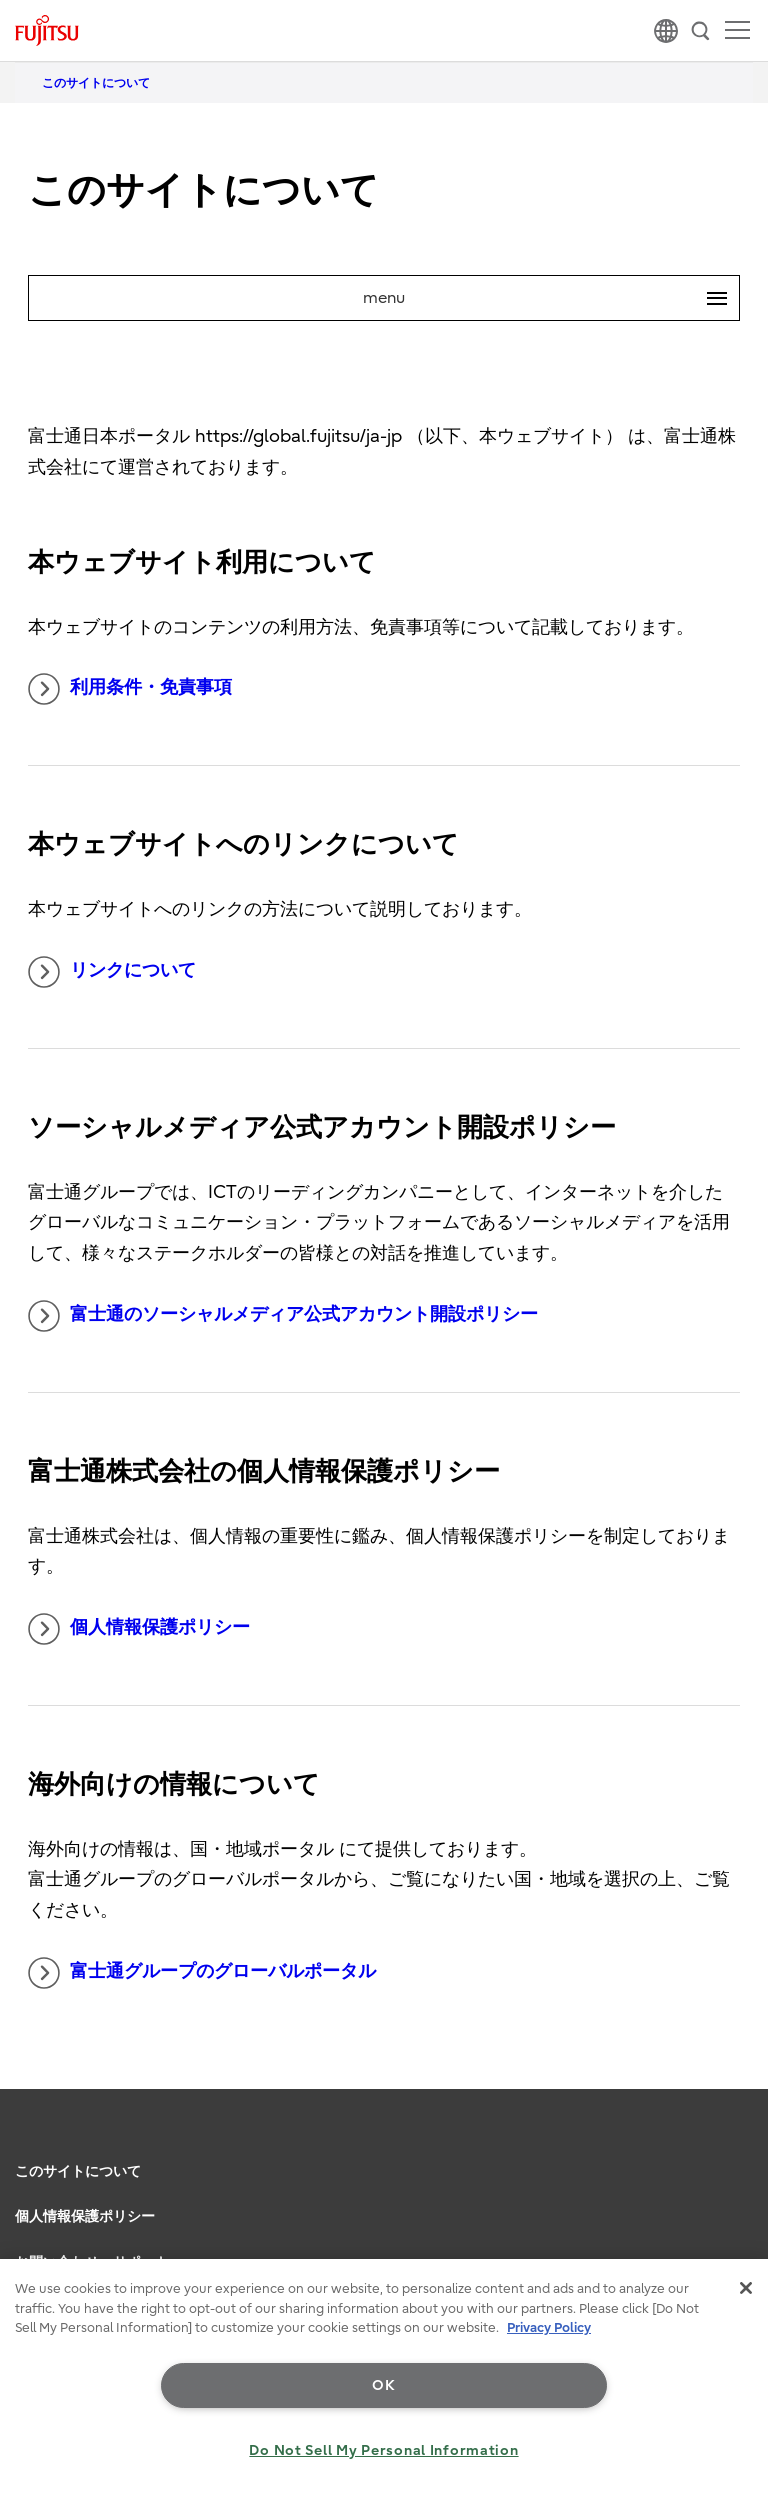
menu (551, 298)
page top (733, 2144)
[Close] (746, 2288)
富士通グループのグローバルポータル (202, 1973)
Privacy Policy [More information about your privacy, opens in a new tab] (549, 2327)
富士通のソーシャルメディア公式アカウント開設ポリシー (283, 1316)
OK (383, 2385)
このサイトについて (78, 2171)
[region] (384, 2377)
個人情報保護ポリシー (139, 1629)
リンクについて (112, 972)
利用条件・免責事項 (130, 689)
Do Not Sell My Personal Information (383, 2450)
